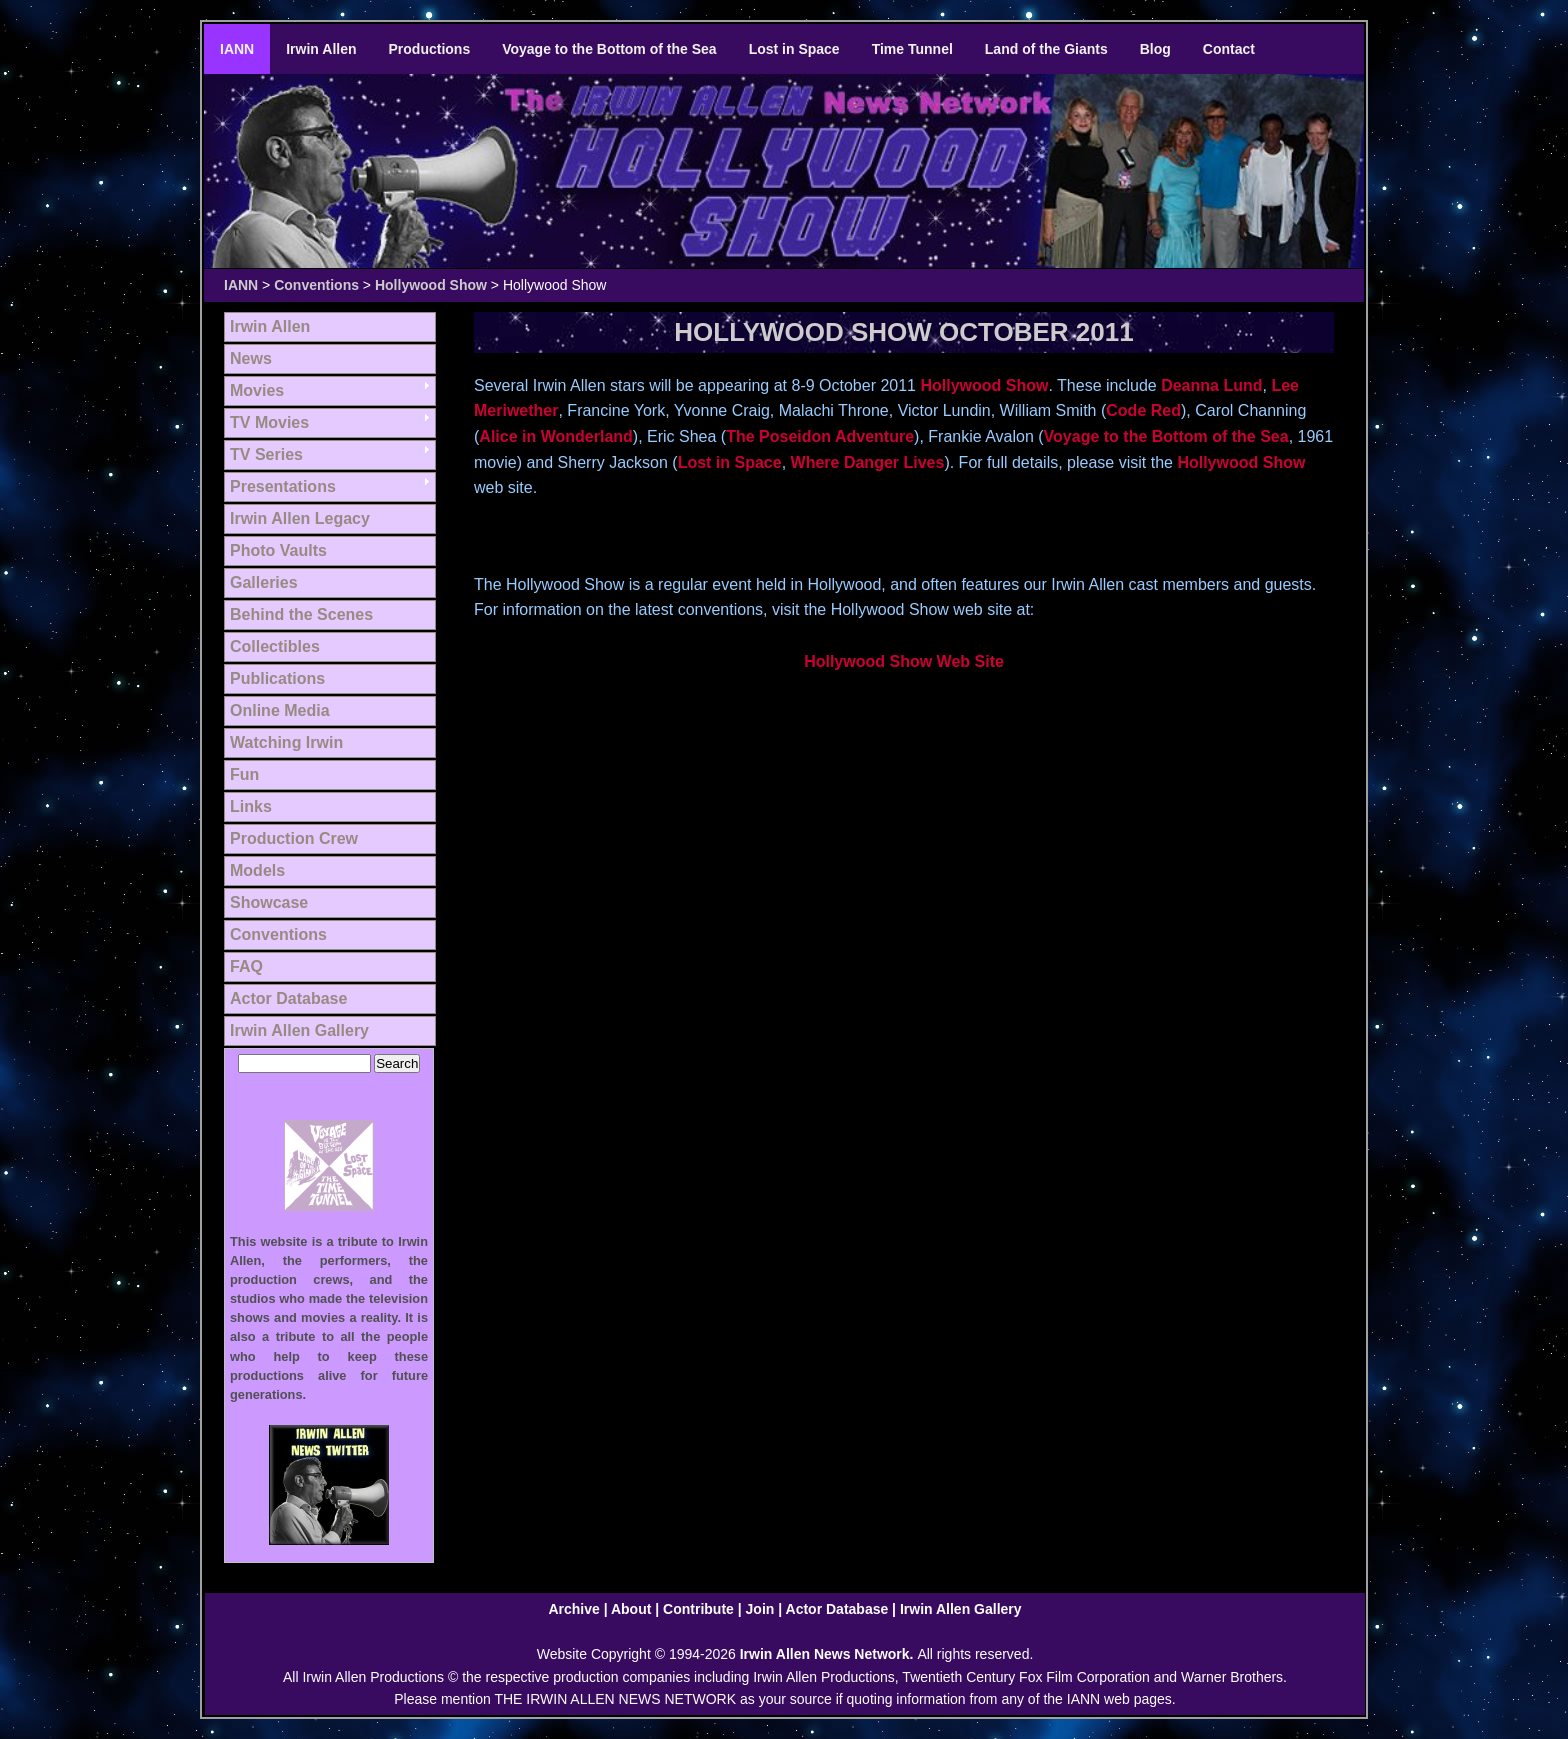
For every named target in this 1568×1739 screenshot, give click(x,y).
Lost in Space (794, 49)
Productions (430, 49)
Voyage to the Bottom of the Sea (609, 49)
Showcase (269, 902)
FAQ (246, 966)
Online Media (280, 710)
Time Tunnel (912, 49)
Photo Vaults (278, 550)
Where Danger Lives (868, 462)
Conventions (316, 285)
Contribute (698, 1609)
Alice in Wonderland (556, 436)
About (631, 1609)
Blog (1155, 49)
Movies (257, 390)
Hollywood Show (431, 285)
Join (760, 1609)
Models (257, 870)
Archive (573, 1609)
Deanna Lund (1211, 385)
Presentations (283, 486)
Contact (1229, 49)
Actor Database (288, 998)
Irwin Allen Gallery (299, 1030)
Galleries (264, 582)
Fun (244, 774)
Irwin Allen (321, 49)
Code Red (1143, 410)
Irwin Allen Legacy (300, 518)
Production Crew (294, 838)
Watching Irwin (286, 742)
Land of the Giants (1046, 49)
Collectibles (275, 646)
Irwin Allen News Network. (829, 1654)
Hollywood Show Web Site (904, 661)
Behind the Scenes (301, 614)
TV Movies (269, 422)
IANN (237, 49)
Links (251, 806)
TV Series (266, 454)
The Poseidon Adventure (820, 436)
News (251, 358)
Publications (277, 678)
